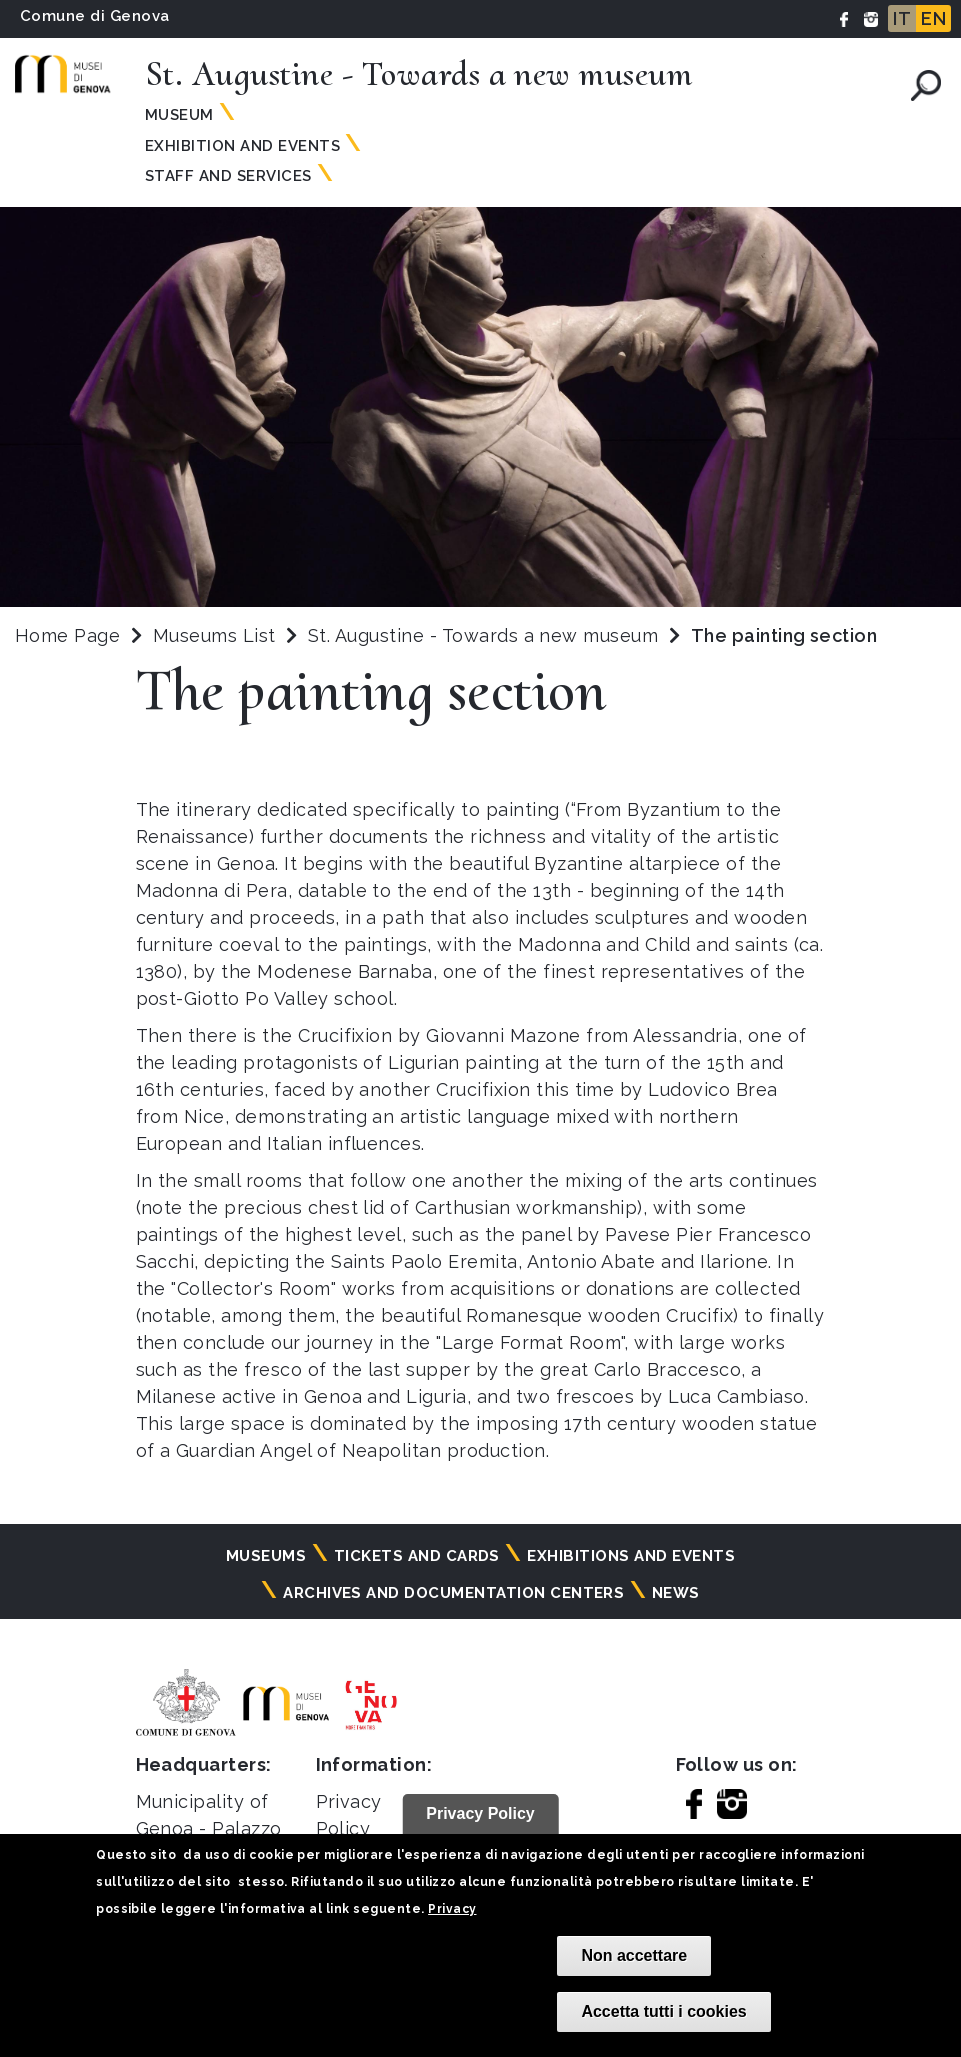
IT (902, 18)
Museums (266, 1556)
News (676, 1593)
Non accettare (634, 1955)
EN (933, 18)
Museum (179, 115)
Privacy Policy (480, 1813)
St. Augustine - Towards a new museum (486, 635)
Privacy (452, 1909)
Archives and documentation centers (453, 1593)
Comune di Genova (95, 16)
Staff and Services (228, 176)
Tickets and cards (417, 1556)
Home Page (67, 635)
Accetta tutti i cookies (663, 2011)
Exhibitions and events (631, 1556)
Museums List (214, 635)
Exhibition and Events (242, 146)
